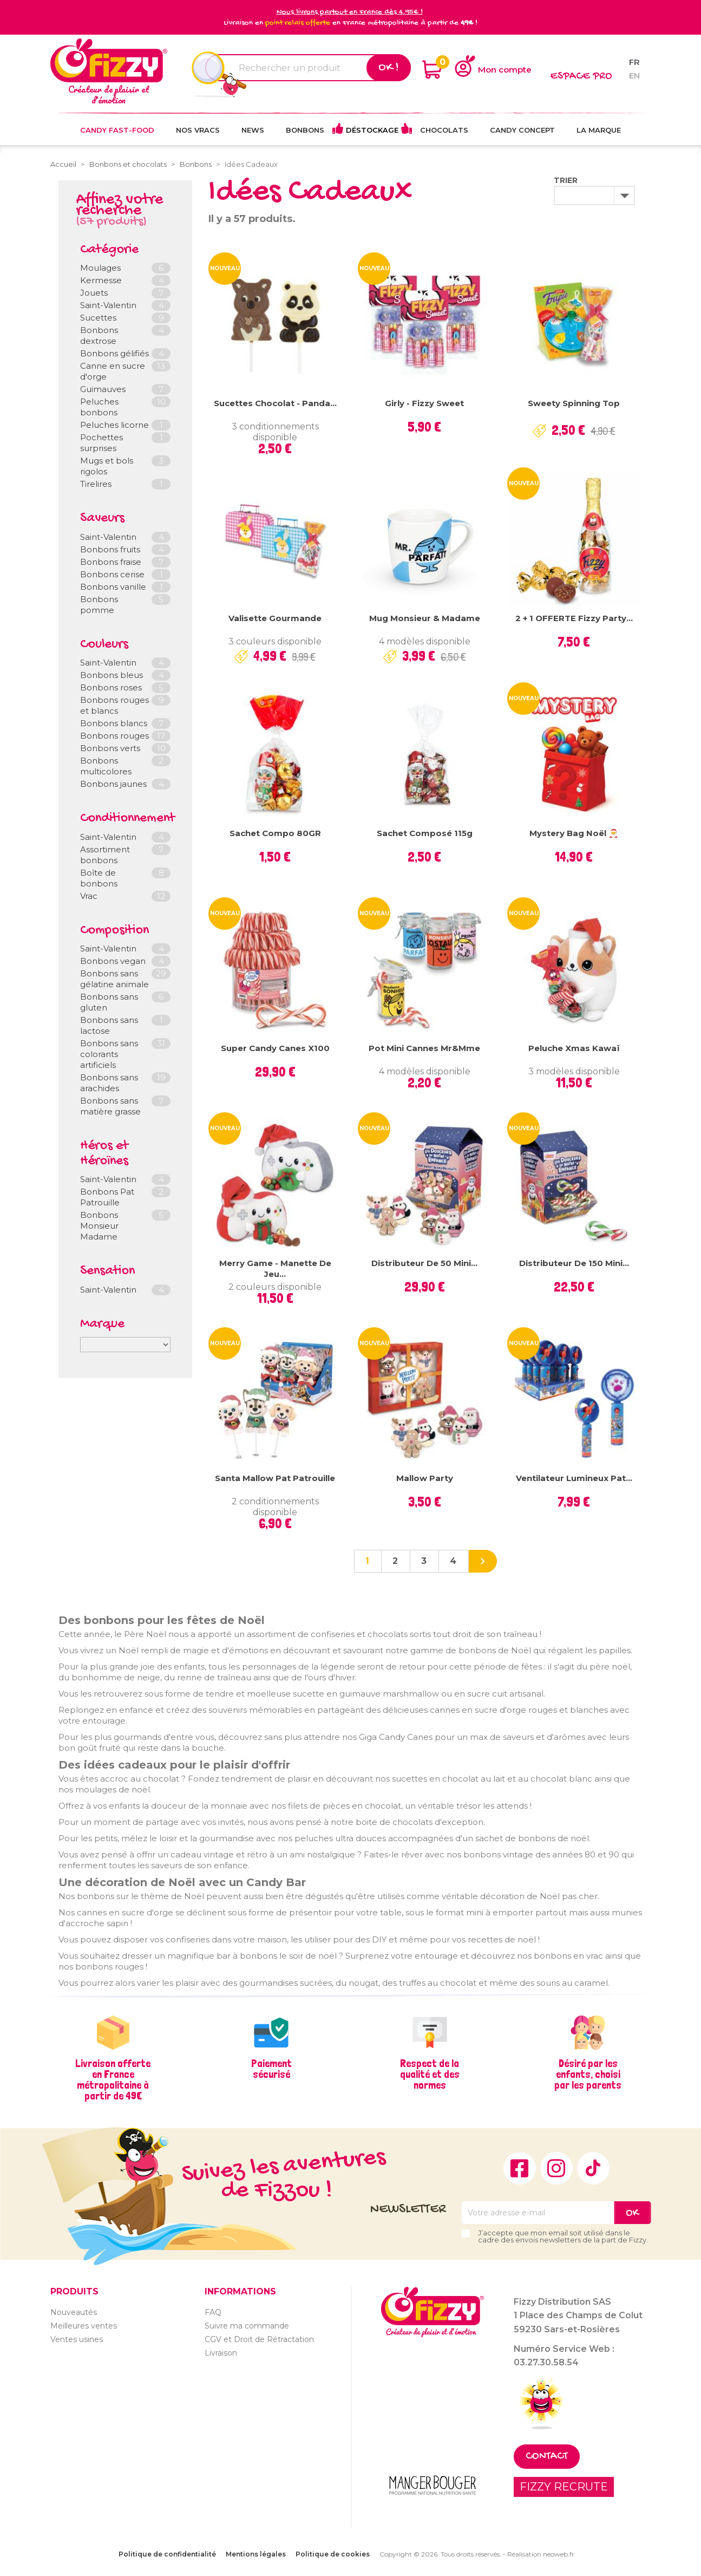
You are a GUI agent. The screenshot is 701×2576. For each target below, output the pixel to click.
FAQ (213, 2312)
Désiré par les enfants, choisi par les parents (587, 2074)
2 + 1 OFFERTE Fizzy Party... (574, 618)
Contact (547, 2456)
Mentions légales (256, 2554)
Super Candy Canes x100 (275, 1048)
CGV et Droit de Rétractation (259, 2339)
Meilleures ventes (83, 2326)
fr (634, 62)
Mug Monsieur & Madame (424, 618)
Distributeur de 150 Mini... (574, 1263)
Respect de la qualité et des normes (430, 2074)
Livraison (221, 2353)
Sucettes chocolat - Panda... (275, 403)
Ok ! (388, 68)
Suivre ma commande (247, 2326)
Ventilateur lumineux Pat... (574, 1478)
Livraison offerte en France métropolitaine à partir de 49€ (112, 2079)
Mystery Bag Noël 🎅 (574, 833)
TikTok (593, 2168)
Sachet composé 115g (425, 833)
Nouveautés (73, 2312)
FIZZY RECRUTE (564, 2486)
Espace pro (581, 76)
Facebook (519, 2168)
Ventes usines (76, 2339)
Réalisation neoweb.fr (540, 2554)
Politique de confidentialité (167, 2554)
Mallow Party (424, 1478)
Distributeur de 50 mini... (424, 1263)
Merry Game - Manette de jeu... (275, 1268)
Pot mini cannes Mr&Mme (424, 1048)
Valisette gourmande (275, 618)
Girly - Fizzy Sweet (424, 403)
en (634, 75)
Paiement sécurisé (271, 2069)
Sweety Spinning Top (574, 403)
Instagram (556, 2168)
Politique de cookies (333, 2554)
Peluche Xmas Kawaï (574, 1048)
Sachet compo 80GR (275, 833)
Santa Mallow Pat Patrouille (275, 1478)
